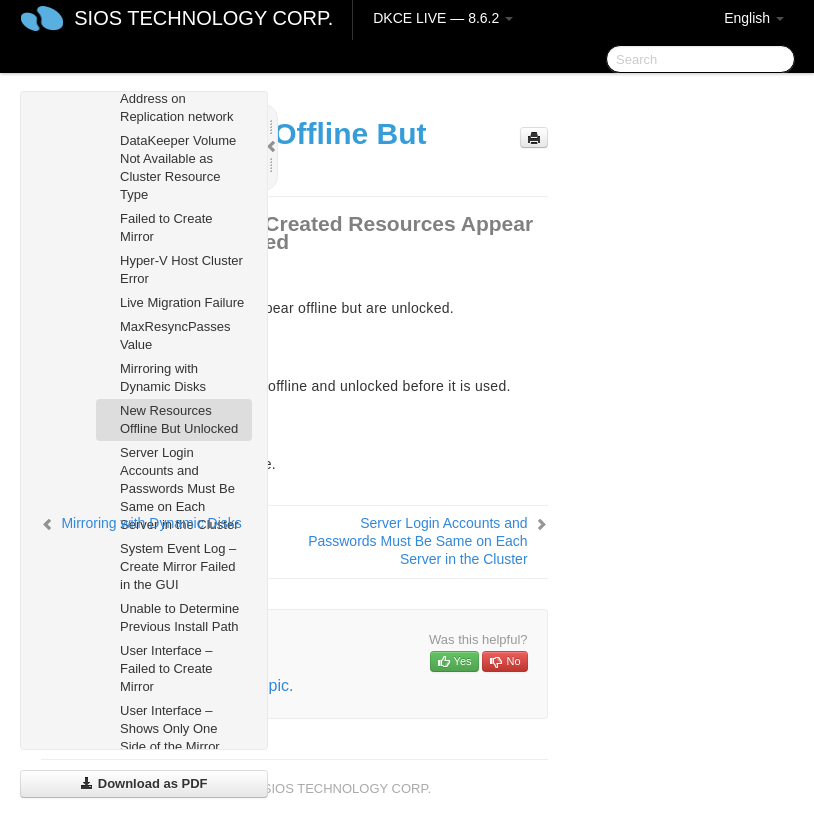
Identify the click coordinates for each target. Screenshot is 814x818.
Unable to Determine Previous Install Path (179, 617)
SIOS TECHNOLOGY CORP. (203, 18)
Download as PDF (143, 783)
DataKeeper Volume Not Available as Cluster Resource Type (178, 167)
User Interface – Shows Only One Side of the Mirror (170, 728)
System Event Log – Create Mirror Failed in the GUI (178, 566)
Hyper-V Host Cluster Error (181, 269)
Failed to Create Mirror (166, 227)
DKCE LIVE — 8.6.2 (443, 18)
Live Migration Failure (182, 302)
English (754, 18)
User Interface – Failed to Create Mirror (166, 668)
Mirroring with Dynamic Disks (163, 377)
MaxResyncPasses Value (175, 335)
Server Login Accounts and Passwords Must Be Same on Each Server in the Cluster (179, 488)
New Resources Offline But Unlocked (179, 419)
